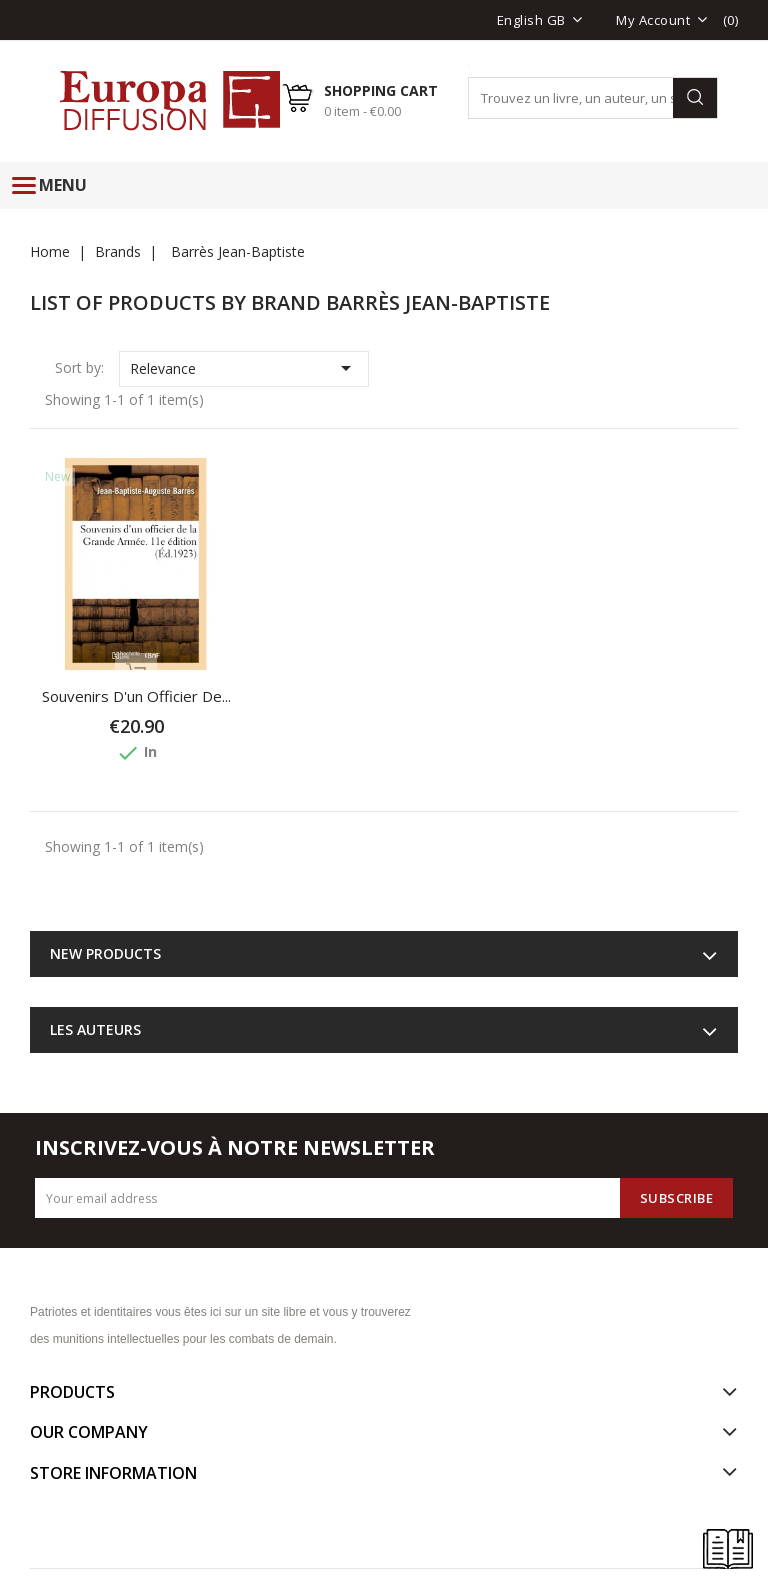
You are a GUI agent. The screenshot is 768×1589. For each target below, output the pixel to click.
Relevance (244, 368)
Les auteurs (95, 1029)
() (731, 20)
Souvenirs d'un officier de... (136, 696)
